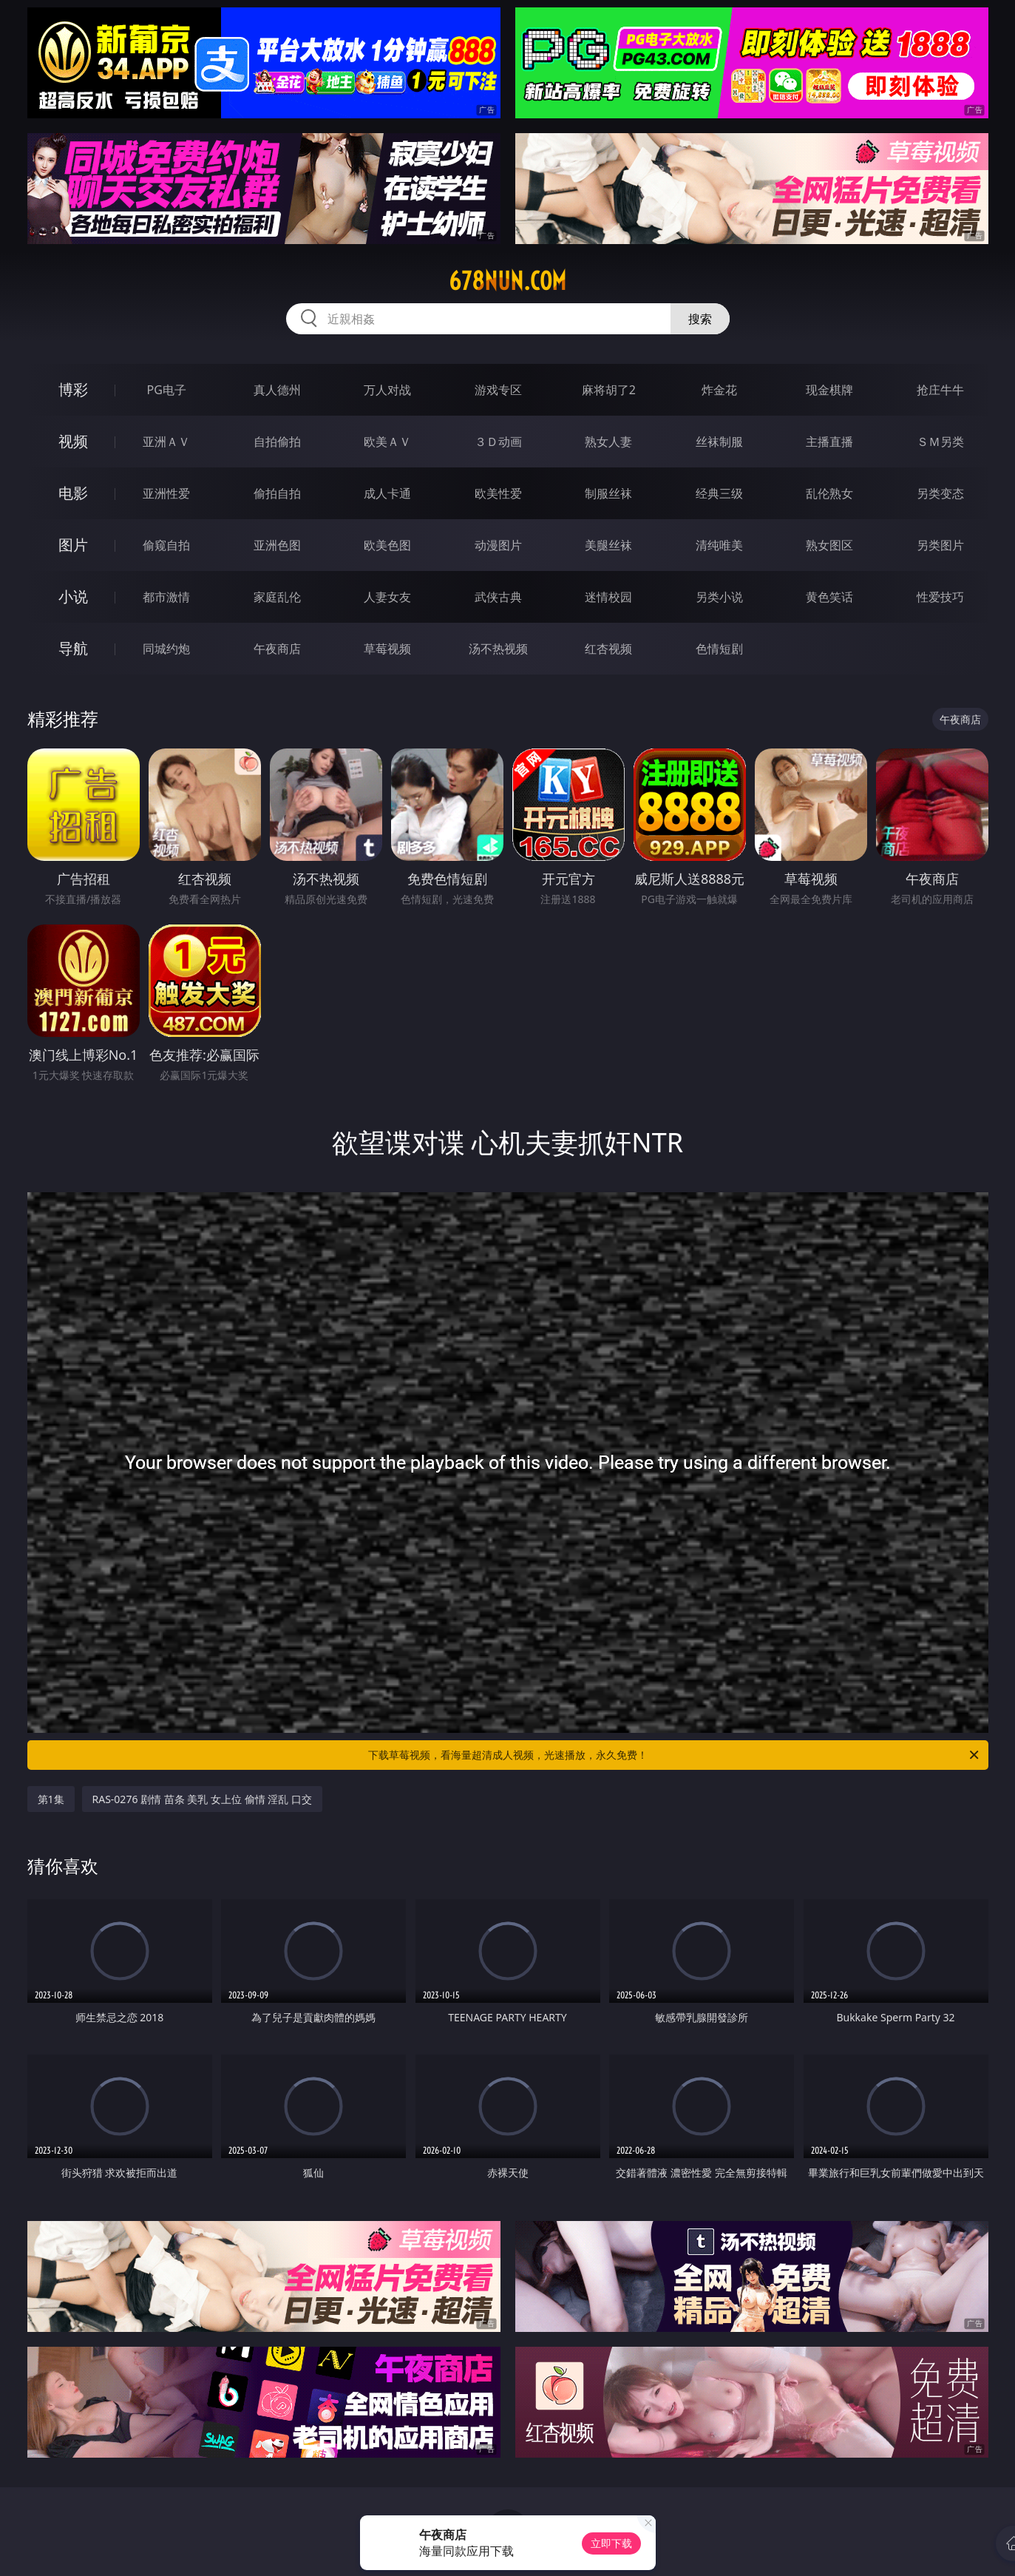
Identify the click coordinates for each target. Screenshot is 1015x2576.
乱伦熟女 (829, 493)
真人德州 (277, 390)
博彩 (73, 389)
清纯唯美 (719, 545)
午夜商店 (277, 648)
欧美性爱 (498, 493)
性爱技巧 (940, 597)
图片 (73, 545)
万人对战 (387, 390)
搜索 (700, 319)
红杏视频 (608, 648)
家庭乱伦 (277, 597)
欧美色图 (387, 545)
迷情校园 (608, 597)
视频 (73, 441)
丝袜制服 (719, 441)
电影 (73, 493)
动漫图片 (498, 545)
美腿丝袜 (608, 545)
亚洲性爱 (166, 493)
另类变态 (940, 493)
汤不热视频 (498, 648)
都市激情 (166, 597)
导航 (73, 648)
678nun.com (507, 281)
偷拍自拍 (277, 493)
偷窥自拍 (166, 545)
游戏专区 (498, 390)
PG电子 (166, 390)
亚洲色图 (277, 545)
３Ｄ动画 (498, 441)
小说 (73, 596)
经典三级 (719, 493)
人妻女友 (387, 597)
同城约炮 (166, 648)
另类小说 (719, 597)
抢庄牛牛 (940, 390)
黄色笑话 (829, 597)
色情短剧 (719, 648)
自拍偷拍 (277, 441)
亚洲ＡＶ (166, 441)
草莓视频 (387, 648)
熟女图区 (829, 545)
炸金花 (719, 390)
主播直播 (829, 441)
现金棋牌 (829, 390)
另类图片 (940, 545)
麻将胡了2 (609, 390)
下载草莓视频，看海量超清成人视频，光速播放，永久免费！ (674, 1755)
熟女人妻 (608, 441)
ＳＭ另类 (940, 441)
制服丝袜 (608, 493)
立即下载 (611, 2543)
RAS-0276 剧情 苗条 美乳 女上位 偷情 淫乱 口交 (202, 1799)
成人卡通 (387, 493)
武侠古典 (498, 597)
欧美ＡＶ (387, 441)
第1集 (51, 1799)
